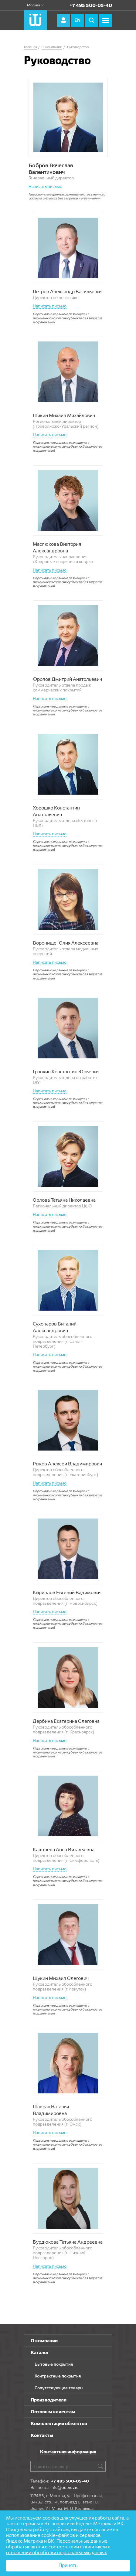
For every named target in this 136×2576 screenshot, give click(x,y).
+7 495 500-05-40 (91, 5)
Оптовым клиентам (53, 2412)
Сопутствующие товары (59, 2387)
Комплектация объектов (59, 2423)
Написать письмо (45, 186)
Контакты (42, 2435)
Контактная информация (68, 2452)
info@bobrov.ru (64, 2487)
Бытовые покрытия (54, 2364)
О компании (44, 2341)
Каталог (40, 2352)
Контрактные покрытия (58, 2376)
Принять (68, 2565)
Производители (48, 2400)
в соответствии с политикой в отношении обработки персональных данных (58, 2549)
